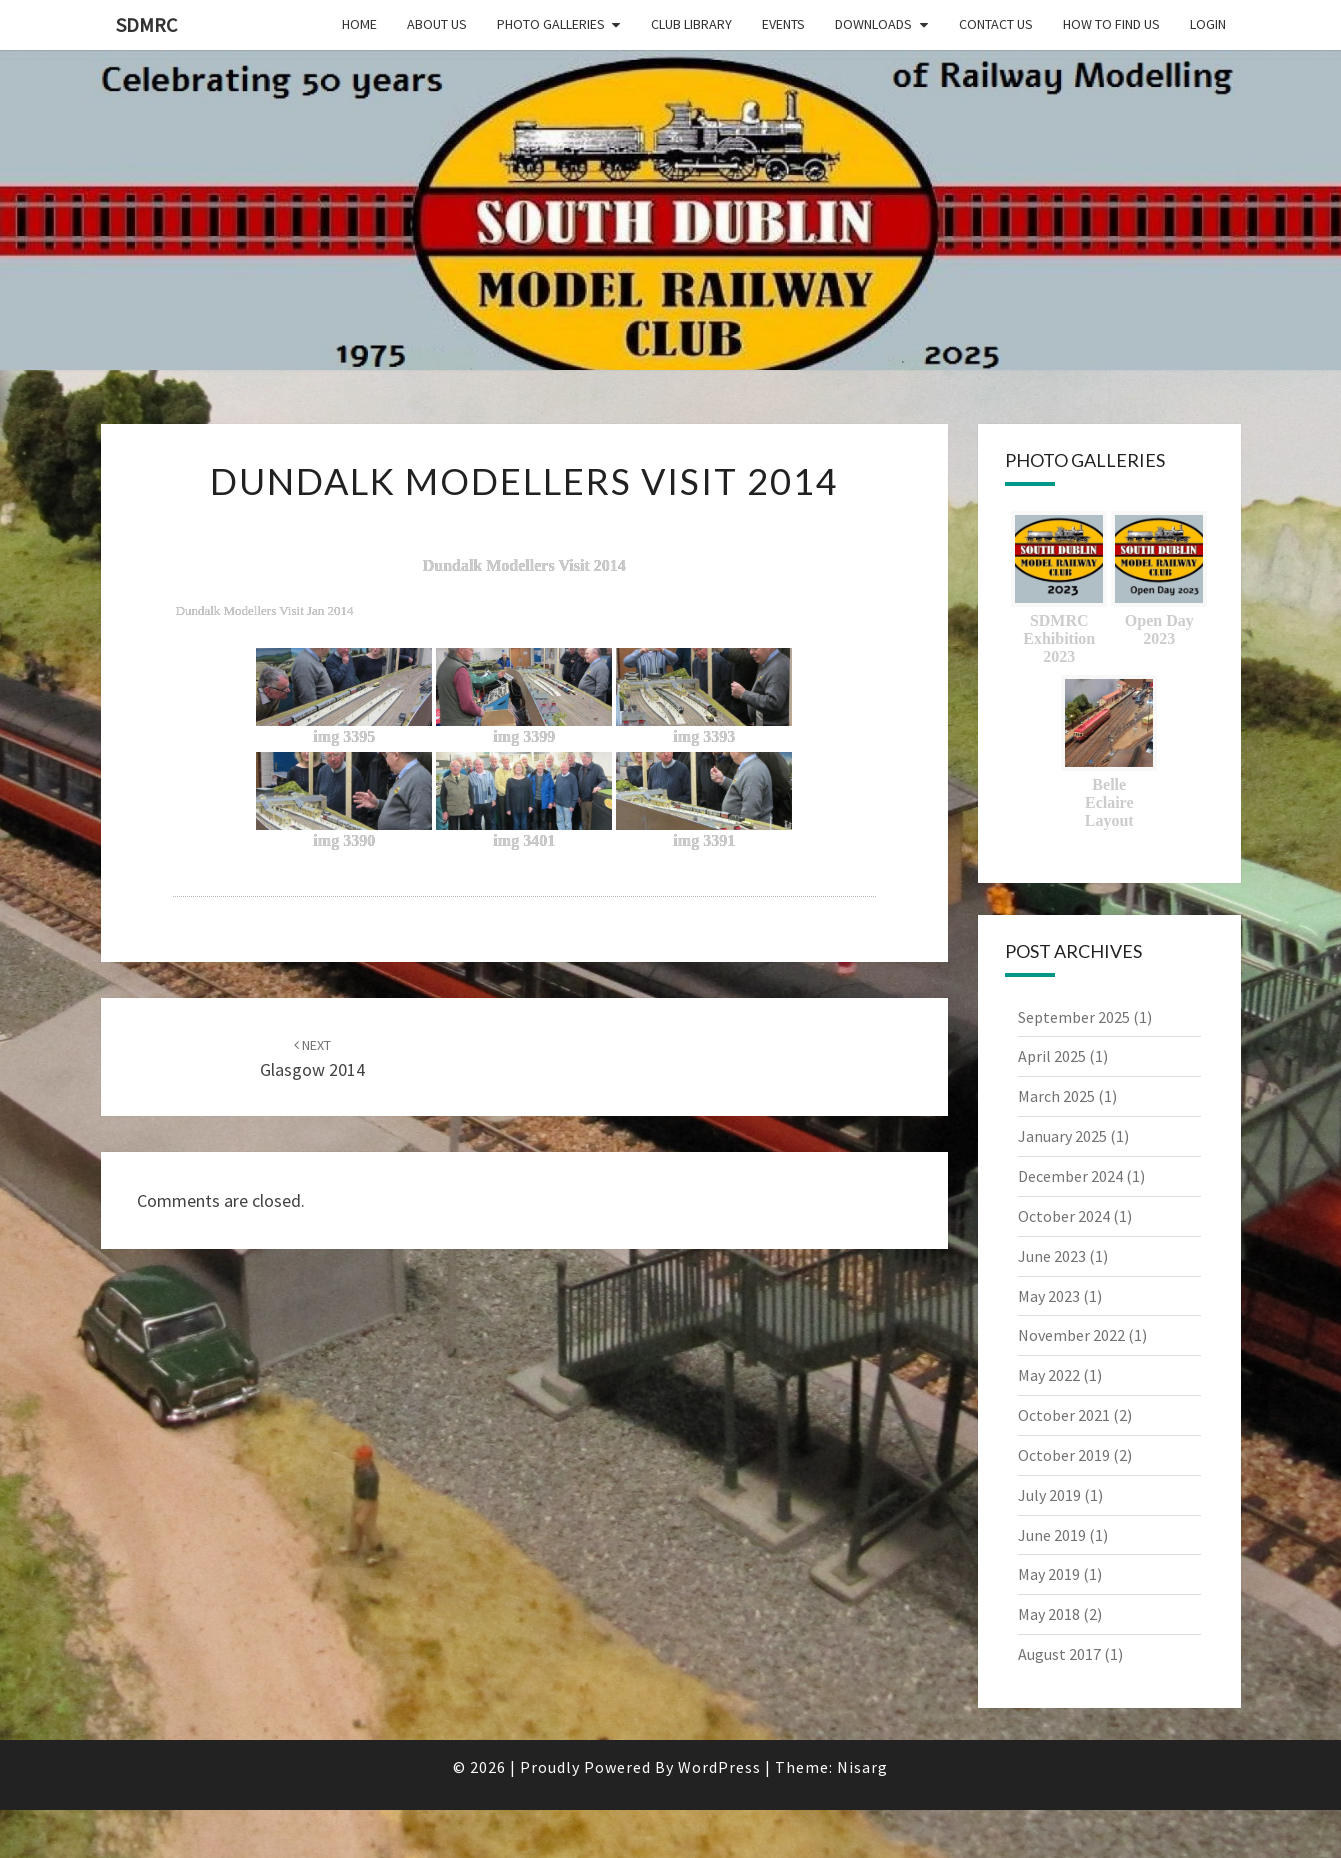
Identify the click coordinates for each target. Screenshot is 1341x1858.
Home (359, 24)
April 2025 (1052, 1056)
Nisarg (862, 1767)
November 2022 (1071, 1335)
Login (1208, 24)
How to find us (1111, 24)
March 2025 (1056, 1096)
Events (783, 24)
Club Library (691, 24)
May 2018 (1049, 1614)
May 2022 (1049, 1375)
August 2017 (1059, 1654)
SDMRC (146, 24)
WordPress (719, 1767)
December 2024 (1070, 1176)
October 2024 (1064, 1216)
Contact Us (996, 24)
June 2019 (1052, 1535)
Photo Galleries (551, 24)
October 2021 (1064, 1415)
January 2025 (1062, 1136)
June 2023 (1052, 1256)
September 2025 (1074, 1017)
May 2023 (1049, 1296)
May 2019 (1049, 1574)
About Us (437, 24)
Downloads (873, 24)
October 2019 (1064, 1455)
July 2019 (1049, 1495)
